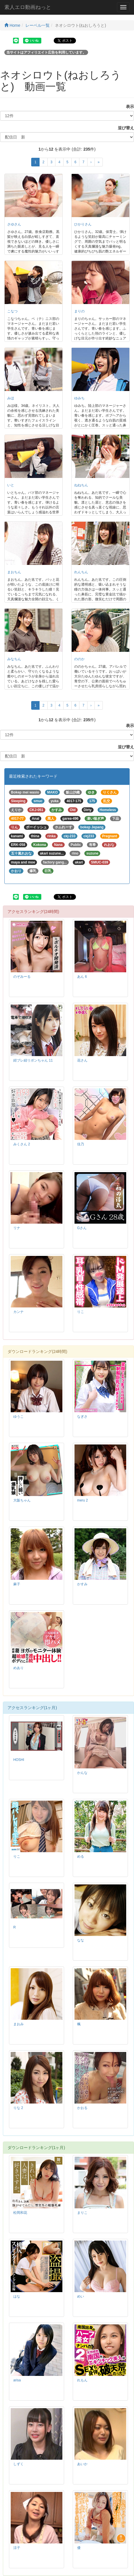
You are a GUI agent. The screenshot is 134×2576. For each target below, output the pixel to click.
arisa (17, 2380)
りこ (80, 1312)
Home (12, 25)
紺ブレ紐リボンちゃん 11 (33, 1060)
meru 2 (82, 1500)
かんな (82, 1773)
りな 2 (18, 2108)
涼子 (16, 2548)
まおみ (18, 2024)
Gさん (82, 1228)
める (80, 1856)
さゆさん (14, 224)
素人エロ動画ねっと (27, 7)
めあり (18, 1668)
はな (16, 2296)
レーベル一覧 (37, 25)
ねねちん (81, 485)
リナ (16, 1228)
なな (80, 1940)
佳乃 (80, 1144)
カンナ (18, 1312)
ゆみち (79, 398)
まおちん (14, 572)
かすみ (82, 1584)
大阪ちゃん (22, 1500)
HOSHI (18, 1760)
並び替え (124, 128)
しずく (18, 2464)
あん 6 (82, 977)
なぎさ (82, 1417)
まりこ (82, 2213)
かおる (82, 2108)
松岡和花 (20, 2213)
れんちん (81, 572)
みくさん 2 (21, 1144)
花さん (82, 1060)
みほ (10, 398)
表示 (128, 106)
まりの (79, 311)
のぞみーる (22, 977)
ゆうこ (18, 1417)
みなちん (14, 659)
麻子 (16, 1584)
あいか (82, 2464)
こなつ (12, 311)
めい (80, 2296)
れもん (82, 2380)
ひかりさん (83, 224)
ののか (79, 659)
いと (10, 485)
